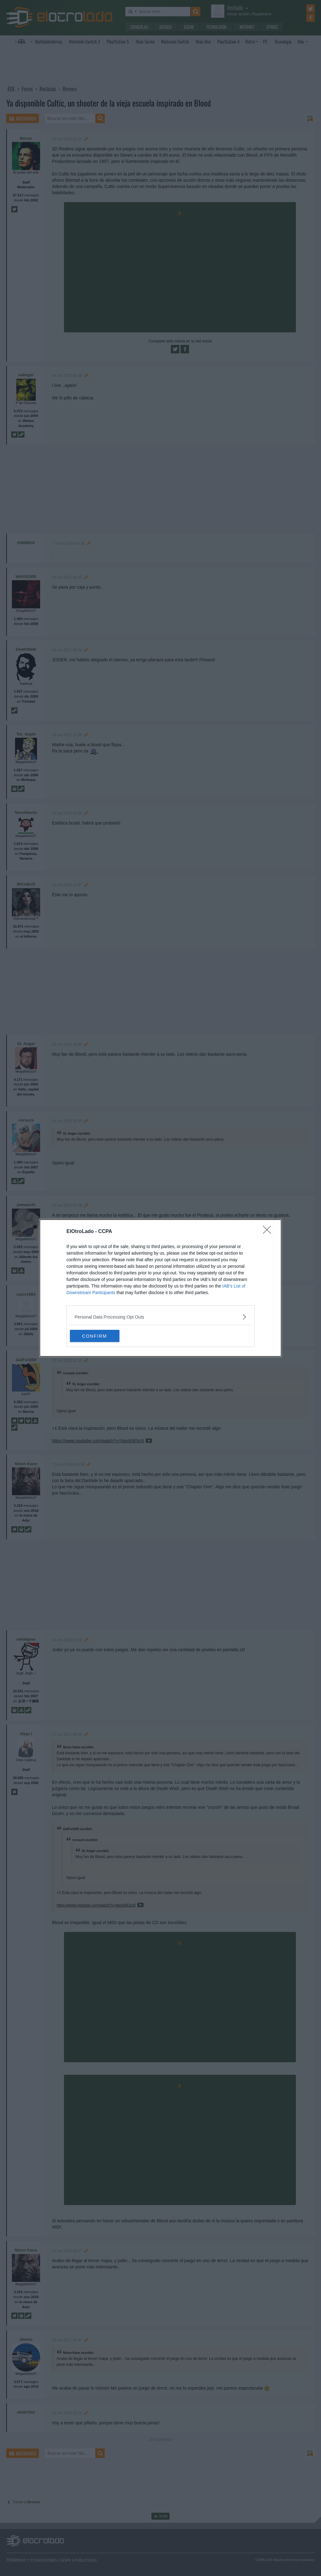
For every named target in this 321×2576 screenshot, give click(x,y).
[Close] (269, 1232)
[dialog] (160, 1288)
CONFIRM (99, 1335)
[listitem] (160, 1317)
